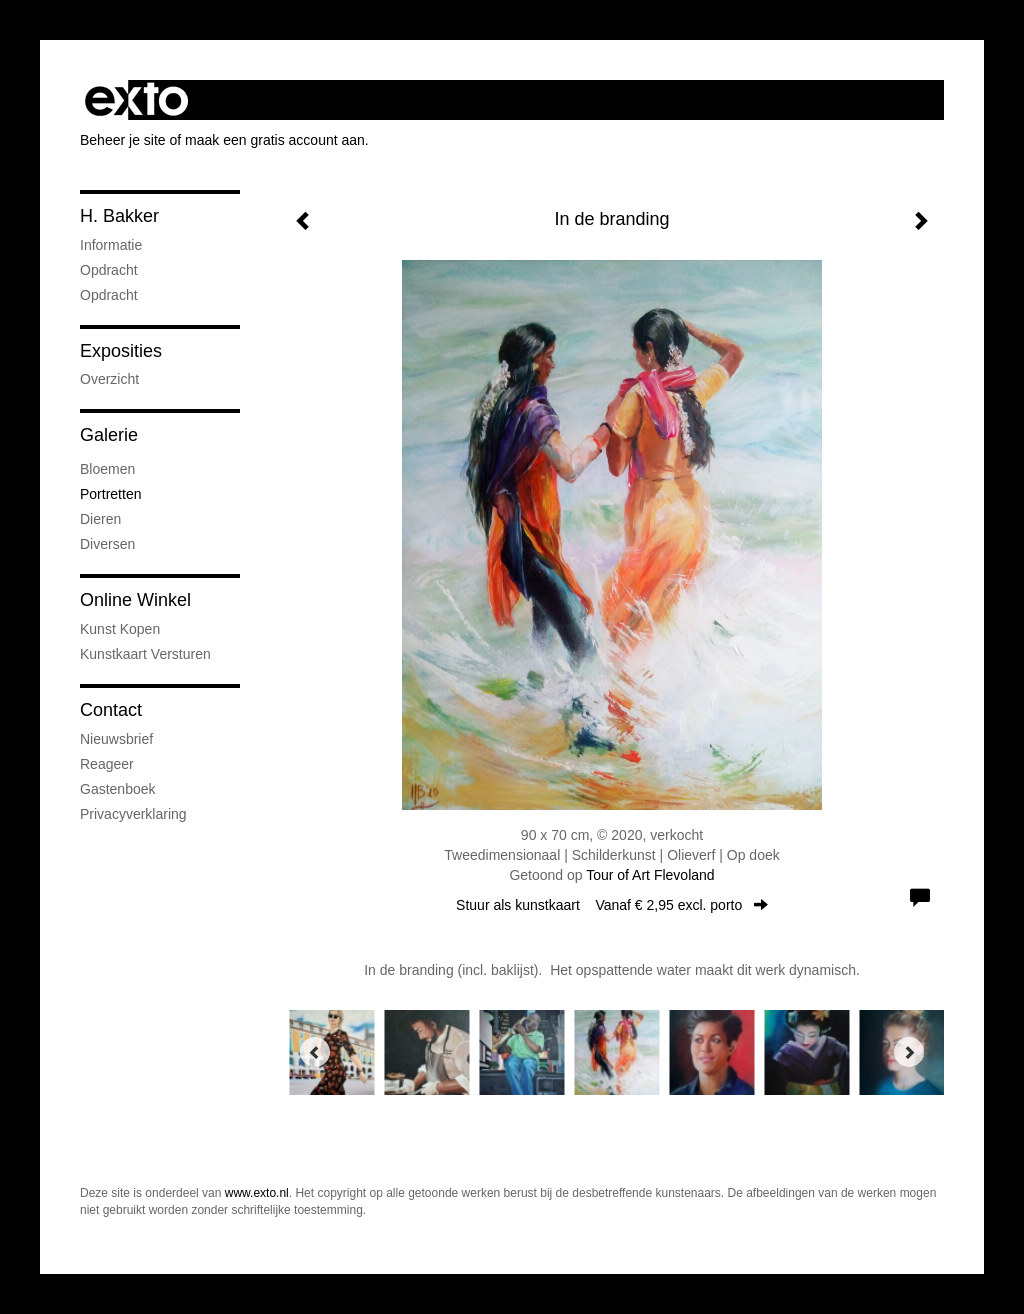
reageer (107, 764)
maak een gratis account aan (275, 140)
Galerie (109, 435)
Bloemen (107, 469)
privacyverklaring (133, 814)
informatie (111, 245)
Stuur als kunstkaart (612, 905)
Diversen (107, 544)
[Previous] (315, 1052)
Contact (111, 710)
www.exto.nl (257, 1193)
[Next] (909, 1052)
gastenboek (118, 789)
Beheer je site (123, 140)
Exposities (121, 351)
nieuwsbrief (116, 739)
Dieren (100, 519)
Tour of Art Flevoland (650, 875)
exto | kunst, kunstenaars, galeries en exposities (136, 100)
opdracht (109, 270)
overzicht (109, 379)
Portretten (110, 494)
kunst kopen (120, 629)
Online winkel (135, 600)
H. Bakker (119, 216)
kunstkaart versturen (145, 654)
